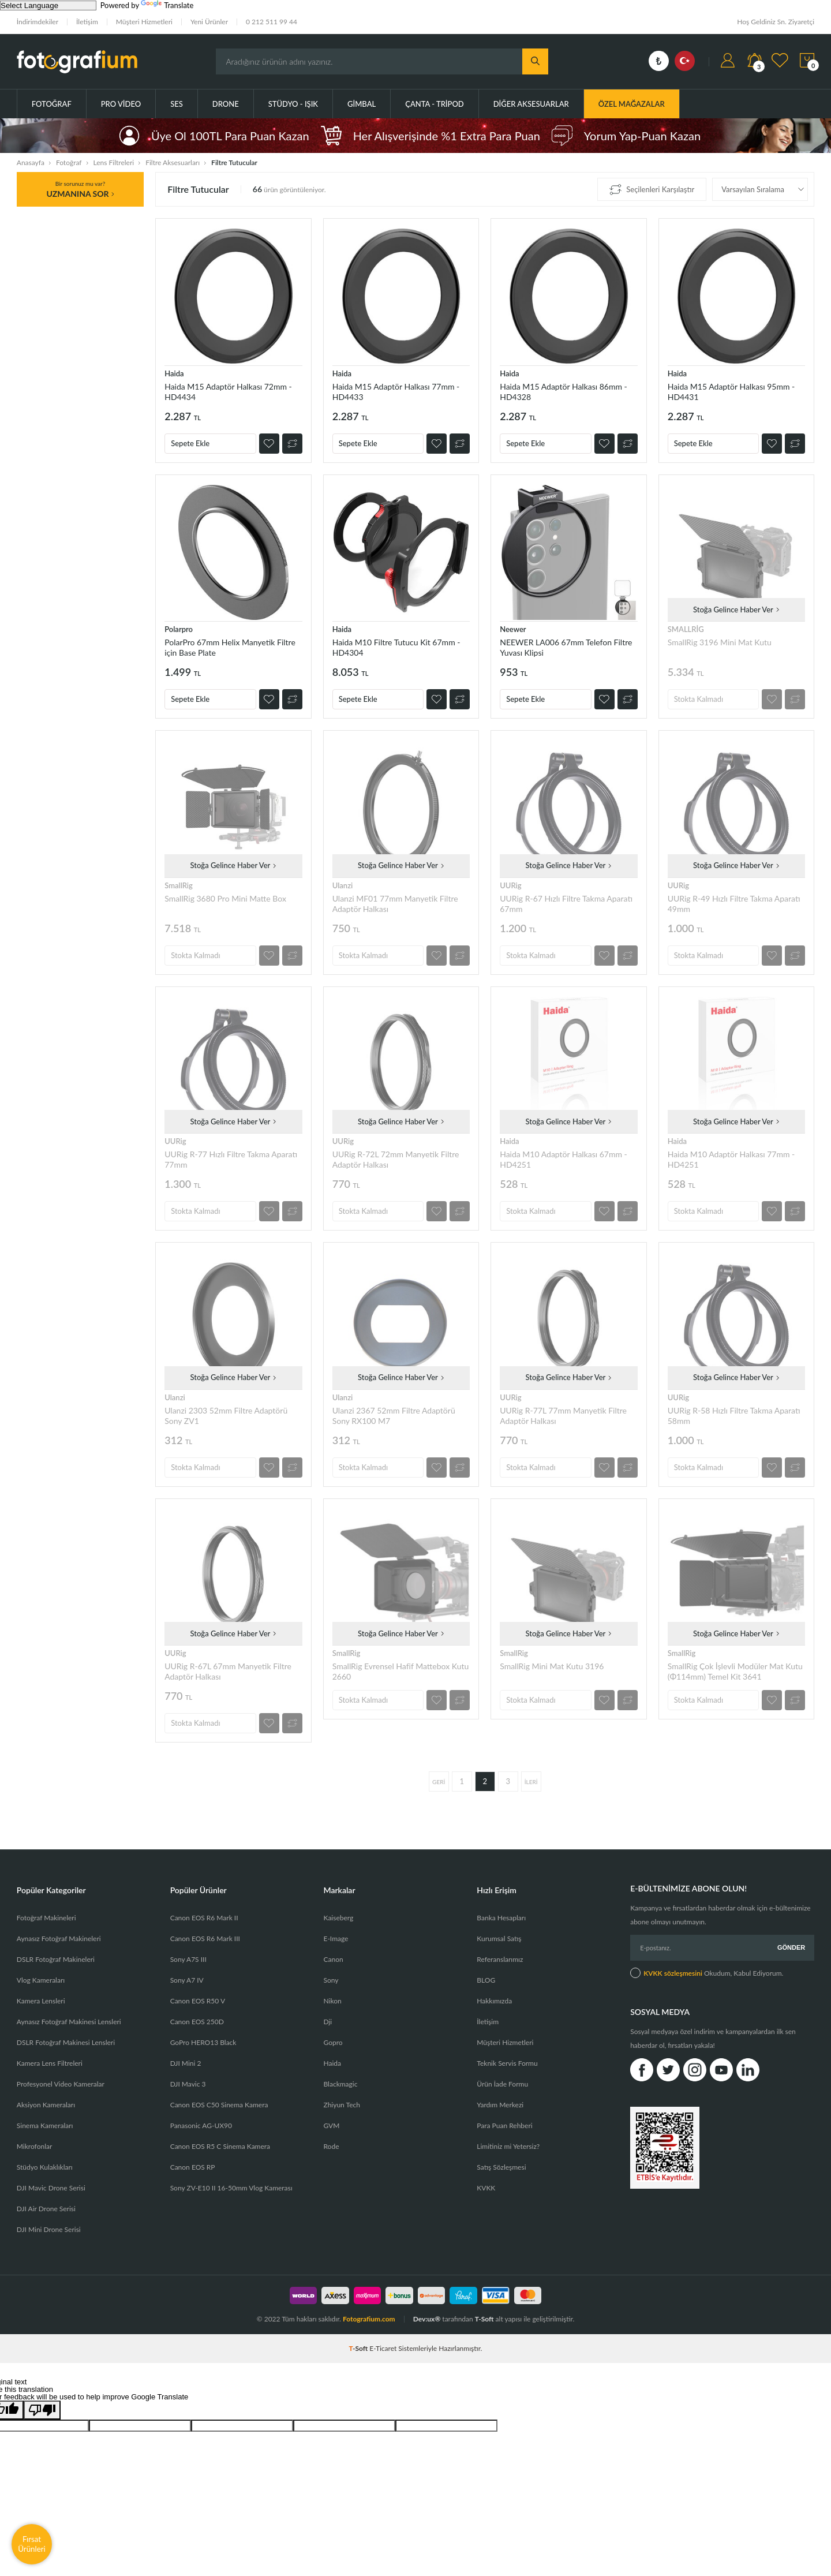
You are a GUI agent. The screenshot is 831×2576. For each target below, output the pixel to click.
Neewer (513, 629)
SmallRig (178, 885)
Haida (174, 373)
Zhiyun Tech (341, 2104)
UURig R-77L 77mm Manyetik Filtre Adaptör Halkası (563, 1415)
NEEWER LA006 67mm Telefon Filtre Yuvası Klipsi (566, 647)
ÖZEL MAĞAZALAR (631, 104)
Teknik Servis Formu (507, 2063)
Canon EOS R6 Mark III (205, 1938)
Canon (333, 1959)
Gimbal (361, 104)
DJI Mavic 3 (188, 2084)
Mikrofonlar (35, 2146)
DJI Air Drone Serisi (46, 2208)
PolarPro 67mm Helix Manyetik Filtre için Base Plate (229, 647)
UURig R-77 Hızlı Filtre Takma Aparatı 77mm (230, 1159)
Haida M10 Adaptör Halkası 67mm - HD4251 (563, 1159)
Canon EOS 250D (197, 2021)
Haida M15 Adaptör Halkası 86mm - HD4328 (563, 392)
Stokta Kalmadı (698, 699)
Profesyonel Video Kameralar (60, 2084)
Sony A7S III (188, 1959)
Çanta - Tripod (434, 104)
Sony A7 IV (187, 1980)
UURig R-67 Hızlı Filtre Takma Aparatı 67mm (566, 903)
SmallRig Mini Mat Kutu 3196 (552, 1666)
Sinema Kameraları (45, 2125)
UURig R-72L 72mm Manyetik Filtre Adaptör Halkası (395, 1159)
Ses (176, 104)
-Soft (359, 2348)
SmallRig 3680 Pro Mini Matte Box (225, 898)
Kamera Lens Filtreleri (50, 2063)
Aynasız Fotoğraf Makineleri (59, 1938)
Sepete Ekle (190, 443)
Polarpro (178, 629)
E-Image (335, 1938)
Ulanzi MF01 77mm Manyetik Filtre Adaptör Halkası (395, 903)
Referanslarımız (500, 1959)
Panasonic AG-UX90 (201, 2125)
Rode (331, 2146)
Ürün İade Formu (502, 2084)
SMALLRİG (686, 629)
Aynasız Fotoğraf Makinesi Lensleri (69, 2021)
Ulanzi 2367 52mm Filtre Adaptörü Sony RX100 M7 (393, 1415)
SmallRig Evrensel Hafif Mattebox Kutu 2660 (400, 1671)
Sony (330, 1980)
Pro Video (121, 104)
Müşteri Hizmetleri (144, 21)
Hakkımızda (494, 2001)
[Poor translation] (42, 2410)
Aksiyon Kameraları (46, 2104)
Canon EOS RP (192, 2167)
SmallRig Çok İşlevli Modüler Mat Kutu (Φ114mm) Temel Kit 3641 (735, 1671)
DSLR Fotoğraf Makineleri (56, 1959)
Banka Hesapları (501, 1917)
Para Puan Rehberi (504, 2125)
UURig (510, 885)
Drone (225, 104)
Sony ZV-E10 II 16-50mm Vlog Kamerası (231, 2188)
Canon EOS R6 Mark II (204, 1917)
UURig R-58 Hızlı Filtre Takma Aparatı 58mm (734, 1415)
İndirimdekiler (37, 21)
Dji (327, 2021)
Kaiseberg (338, 1917)
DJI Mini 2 (185, 2063)
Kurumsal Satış (499, 1938)
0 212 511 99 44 (271, 21)
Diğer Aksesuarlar (531, 104)
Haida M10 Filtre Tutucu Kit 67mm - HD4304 (396, 647)
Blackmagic (340, 2084)
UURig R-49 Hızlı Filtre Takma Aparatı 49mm (734, 903)
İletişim (87, 21)
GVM (331, 2125)
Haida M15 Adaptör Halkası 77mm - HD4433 (396, 392)
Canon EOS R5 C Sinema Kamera (220, 2146)
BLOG (486, 1980)
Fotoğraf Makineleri (46, 1917)
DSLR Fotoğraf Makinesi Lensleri (66, 2042)
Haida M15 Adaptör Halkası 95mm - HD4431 (731, 392)
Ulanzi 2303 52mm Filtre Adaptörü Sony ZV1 (225, 1415)
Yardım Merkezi (500, 2104)
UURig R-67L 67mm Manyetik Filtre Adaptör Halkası (227, 1671)
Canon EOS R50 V (197, 2001)
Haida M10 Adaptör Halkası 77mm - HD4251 (731, 1159)
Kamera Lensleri (41, 2001)
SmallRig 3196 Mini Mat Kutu (720, 642)
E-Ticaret (382, 2348)
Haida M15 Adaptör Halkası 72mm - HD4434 (228, 392)
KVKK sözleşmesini (672, 1973)
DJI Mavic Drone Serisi (51, 2188)
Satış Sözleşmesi (501, 2167)
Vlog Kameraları (41, 1980)
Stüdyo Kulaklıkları (45, 2167)
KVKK (486, 2188)
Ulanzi (342, 885)
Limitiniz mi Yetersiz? (508, 2146)
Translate (167, 5)
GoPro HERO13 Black (203, 2042)
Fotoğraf (52, 104)
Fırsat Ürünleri (32, 2543)
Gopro (332, 2042)
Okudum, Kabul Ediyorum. (706, 1973)
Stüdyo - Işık (293, 104)
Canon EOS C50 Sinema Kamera (219, 2104)
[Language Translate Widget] (48, 5)
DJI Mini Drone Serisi (49, 2229)
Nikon (332, 2001)
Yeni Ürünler (209, 21)
